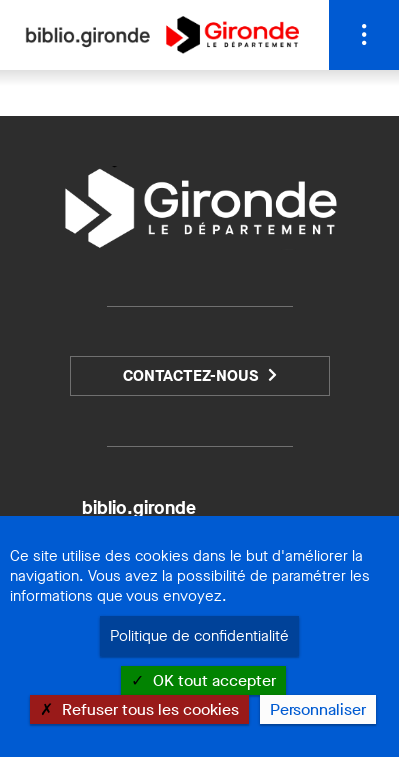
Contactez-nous (190, 375)
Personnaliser (318, 709)
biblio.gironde (139, 508)
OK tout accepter (203, 680)
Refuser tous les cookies (139, 709)
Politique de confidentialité (199, 636)
